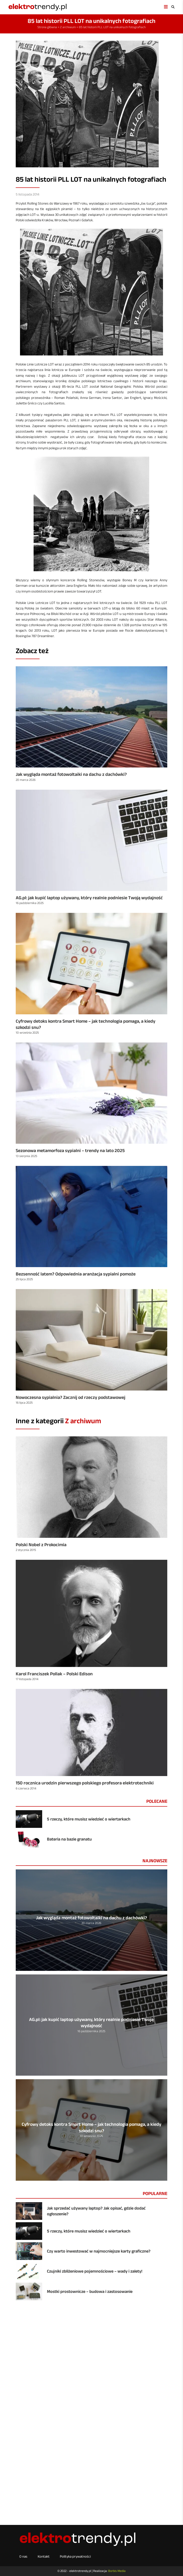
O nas (23, 2556)
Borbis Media (117, 2571)
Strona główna (47, 27)
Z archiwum (68, 27)
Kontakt (44, 2556)
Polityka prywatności (75, 2556)
